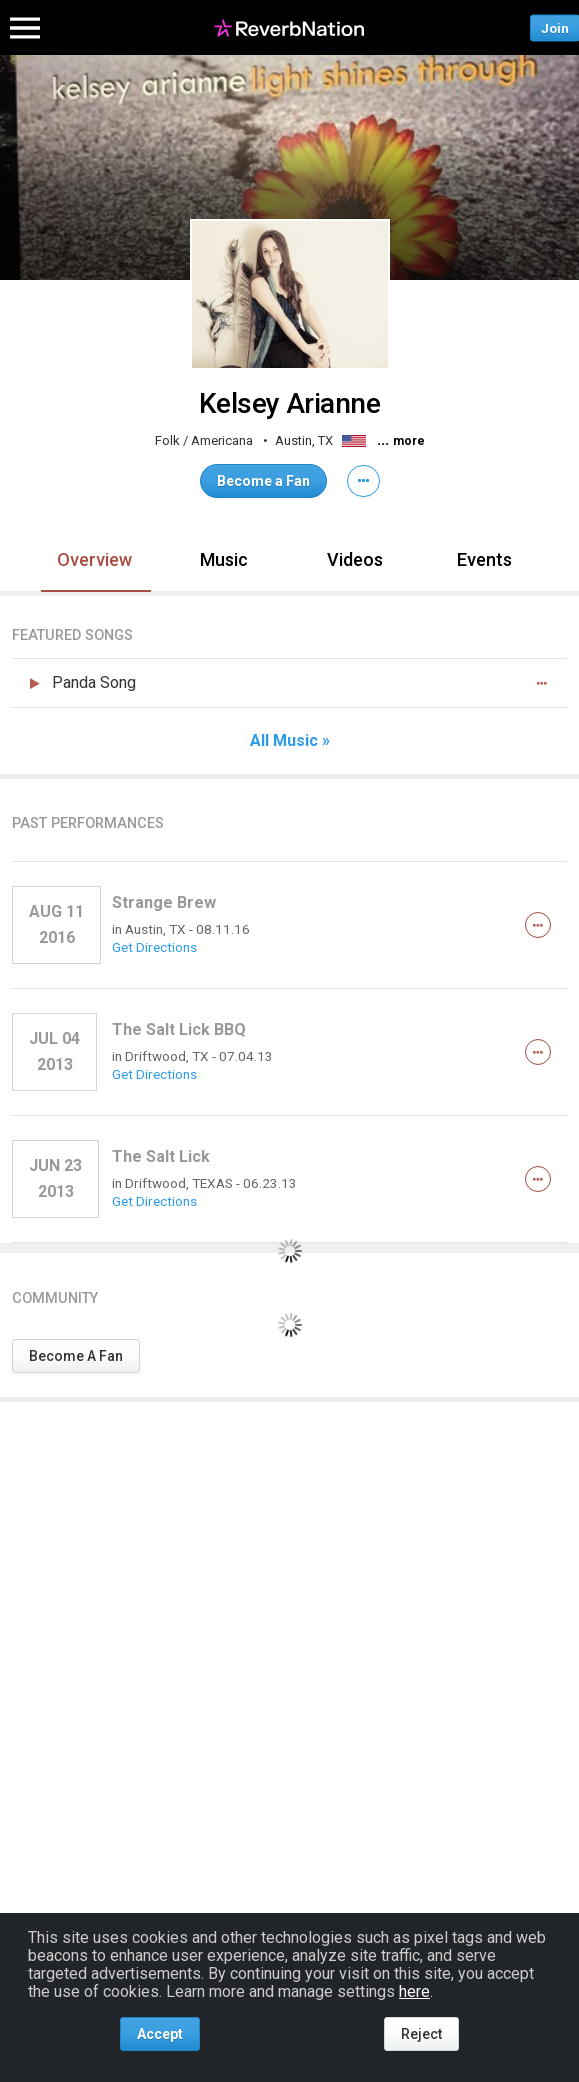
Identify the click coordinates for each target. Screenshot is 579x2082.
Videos (355, 559)
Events (484, 559)
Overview (94, 559)
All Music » (290, 741)
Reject (421, 2034)
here (414, 1991)
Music (224, 559)
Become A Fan (76, 1356)
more (409, 441)
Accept (160, 2034)
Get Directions (154, 947)
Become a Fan (263, 481)
